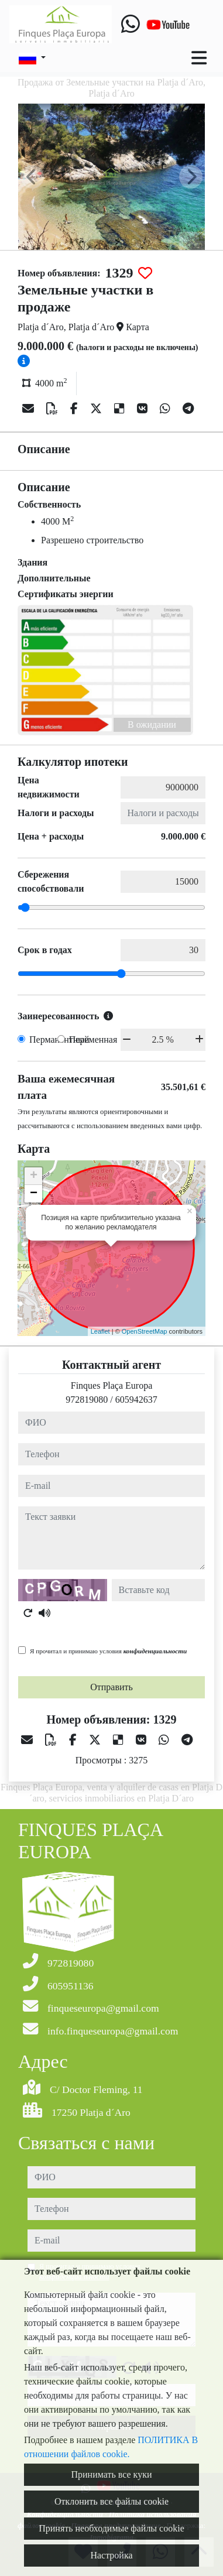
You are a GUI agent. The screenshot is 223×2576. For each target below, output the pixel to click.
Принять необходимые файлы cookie (111, 2528)
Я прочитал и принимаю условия (108, 1650)
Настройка (111, 2555)
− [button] (33, 1194)
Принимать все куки (111, 2474)
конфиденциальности (155, 1650)
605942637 (136, 1400)
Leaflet (100, 1331)
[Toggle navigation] (199, 58)
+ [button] (33, 1176)
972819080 (87, 1400)
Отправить (111, 1687)
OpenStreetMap (144, 1331)
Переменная (93, 1039)
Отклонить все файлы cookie (111, 2501)
